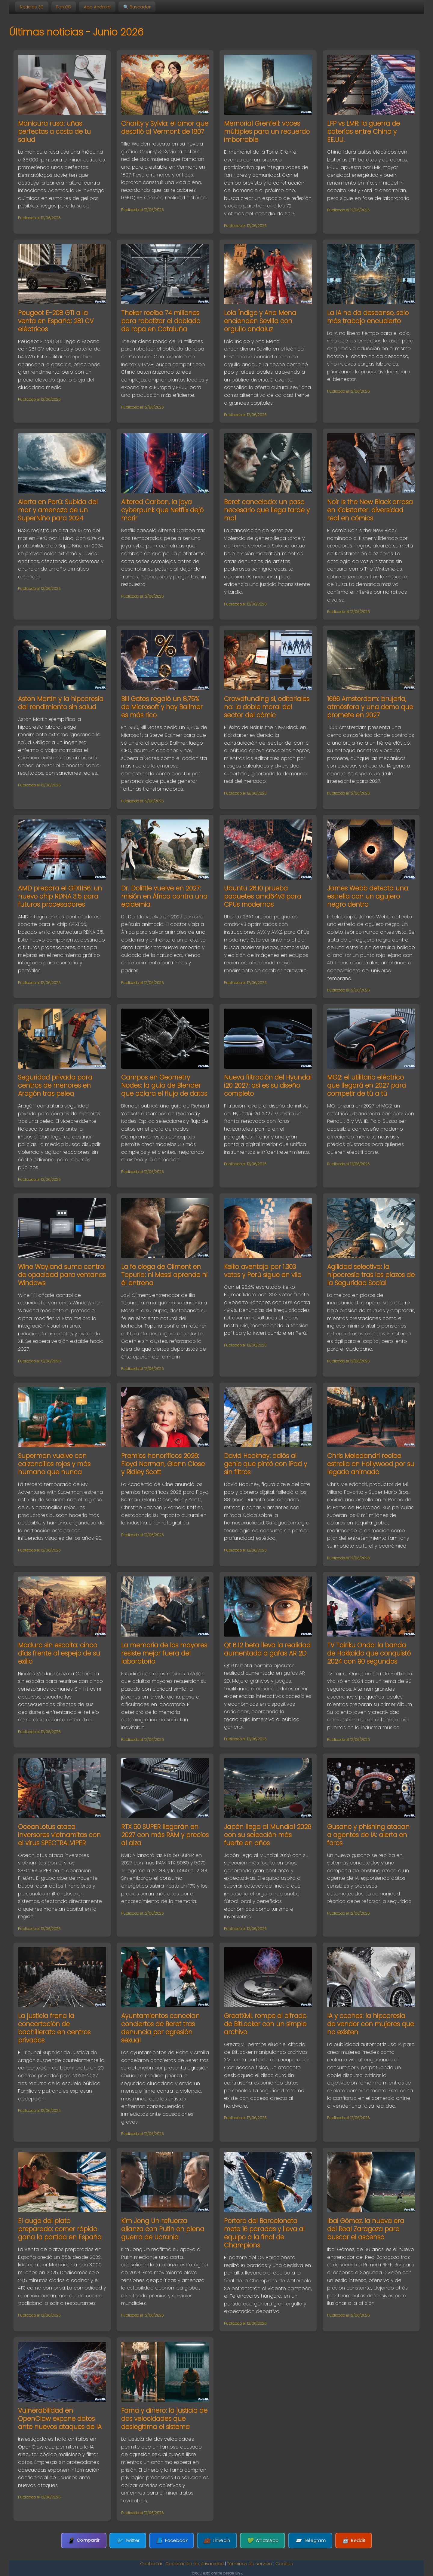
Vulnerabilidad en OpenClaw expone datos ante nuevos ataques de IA (60, 2418)
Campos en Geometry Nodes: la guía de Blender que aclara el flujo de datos (164, 1085)
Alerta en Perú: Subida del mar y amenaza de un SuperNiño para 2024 (58, 510)
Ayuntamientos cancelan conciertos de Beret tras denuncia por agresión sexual (160, 2028)
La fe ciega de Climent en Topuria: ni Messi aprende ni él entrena (164, 1274)
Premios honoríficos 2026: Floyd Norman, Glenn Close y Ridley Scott (163, 1463)
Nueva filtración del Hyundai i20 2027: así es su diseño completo (268, 1085)
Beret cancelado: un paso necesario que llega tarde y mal (267, 510)
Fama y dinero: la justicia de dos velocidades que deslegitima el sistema (164, 2418)
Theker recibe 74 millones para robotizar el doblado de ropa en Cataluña (160, 320)
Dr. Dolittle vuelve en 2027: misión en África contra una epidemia (164, 896)
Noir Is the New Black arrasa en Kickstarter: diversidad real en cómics (370, 510)
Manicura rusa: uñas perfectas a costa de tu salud (54, 131)
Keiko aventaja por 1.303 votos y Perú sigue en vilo (262, 1270)
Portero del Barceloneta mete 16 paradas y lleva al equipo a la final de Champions (264, 2233)
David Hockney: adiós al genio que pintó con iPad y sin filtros (265, 1463)
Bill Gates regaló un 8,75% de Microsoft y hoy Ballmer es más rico (162, 706)
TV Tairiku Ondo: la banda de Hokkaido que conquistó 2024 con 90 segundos (369, 1653)
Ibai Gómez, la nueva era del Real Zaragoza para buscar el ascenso (365, 2228)
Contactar (151, 2564)
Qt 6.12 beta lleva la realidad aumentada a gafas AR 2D (267, 1649)
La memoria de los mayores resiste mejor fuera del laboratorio (164, 1653)
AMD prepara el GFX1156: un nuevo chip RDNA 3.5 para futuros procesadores (60, 896)
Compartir (84, 2540)
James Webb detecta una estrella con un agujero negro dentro (367, 896)
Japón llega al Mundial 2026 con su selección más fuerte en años (267, 1834)
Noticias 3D (32, 7)
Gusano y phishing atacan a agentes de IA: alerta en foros (368, 1834)
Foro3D (63, 7)
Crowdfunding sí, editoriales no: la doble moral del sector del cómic (266, 706)
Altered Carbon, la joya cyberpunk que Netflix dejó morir (162, 510)
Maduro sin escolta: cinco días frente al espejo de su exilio (59, 1653)
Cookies (284, 2564)
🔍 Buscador (137, 7)
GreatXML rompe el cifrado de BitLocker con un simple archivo (265, 2023)
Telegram (310, 2540)
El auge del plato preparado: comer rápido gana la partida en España (60, 2228)
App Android (97, 7)
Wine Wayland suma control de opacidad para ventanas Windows (62, 1274)
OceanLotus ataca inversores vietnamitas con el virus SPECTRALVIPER (59, 1834)
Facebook (171, 2540)
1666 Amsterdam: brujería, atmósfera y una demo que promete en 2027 (370, 706)
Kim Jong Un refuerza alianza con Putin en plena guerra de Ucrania (162, 2228)
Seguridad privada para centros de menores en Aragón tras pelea (55, 1085)
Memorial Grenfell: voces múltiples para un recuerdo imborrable (267, 131)
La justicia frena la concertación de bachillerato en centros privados (54, 2028)
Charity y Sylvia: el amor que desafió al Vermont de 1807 (164, 127)
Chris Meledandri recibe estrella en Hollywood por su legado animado (370, 1463)
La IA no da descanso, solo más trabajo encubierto (368, 316)
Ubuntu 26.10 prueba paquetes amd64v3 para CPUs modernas (262, 896)
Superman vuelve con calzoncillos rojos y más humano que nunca (54, 1463)
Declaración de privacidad (195, 2564)
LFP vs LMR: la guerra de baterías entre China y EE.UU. (363, 131)
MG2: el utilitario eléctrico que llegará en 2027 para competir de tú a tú (366, 1085)
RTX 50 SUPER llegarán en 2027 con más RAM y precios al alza (165, 1834)
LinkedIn (217, 2540)
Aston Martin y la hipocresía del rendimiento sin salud (60, 702)
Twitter (128, 2540)
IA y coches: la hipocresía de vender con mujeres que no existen (370, 2023)
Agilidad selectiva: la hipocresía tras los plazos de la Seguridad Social (371, 1274)
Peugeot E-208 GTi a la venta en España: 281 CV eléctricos (56, 320)
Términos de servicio (249, 2564)
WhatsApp (263, 2540)
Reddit (353, 2540)
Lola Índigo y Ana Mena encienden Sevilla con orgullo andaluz (260, 320)
